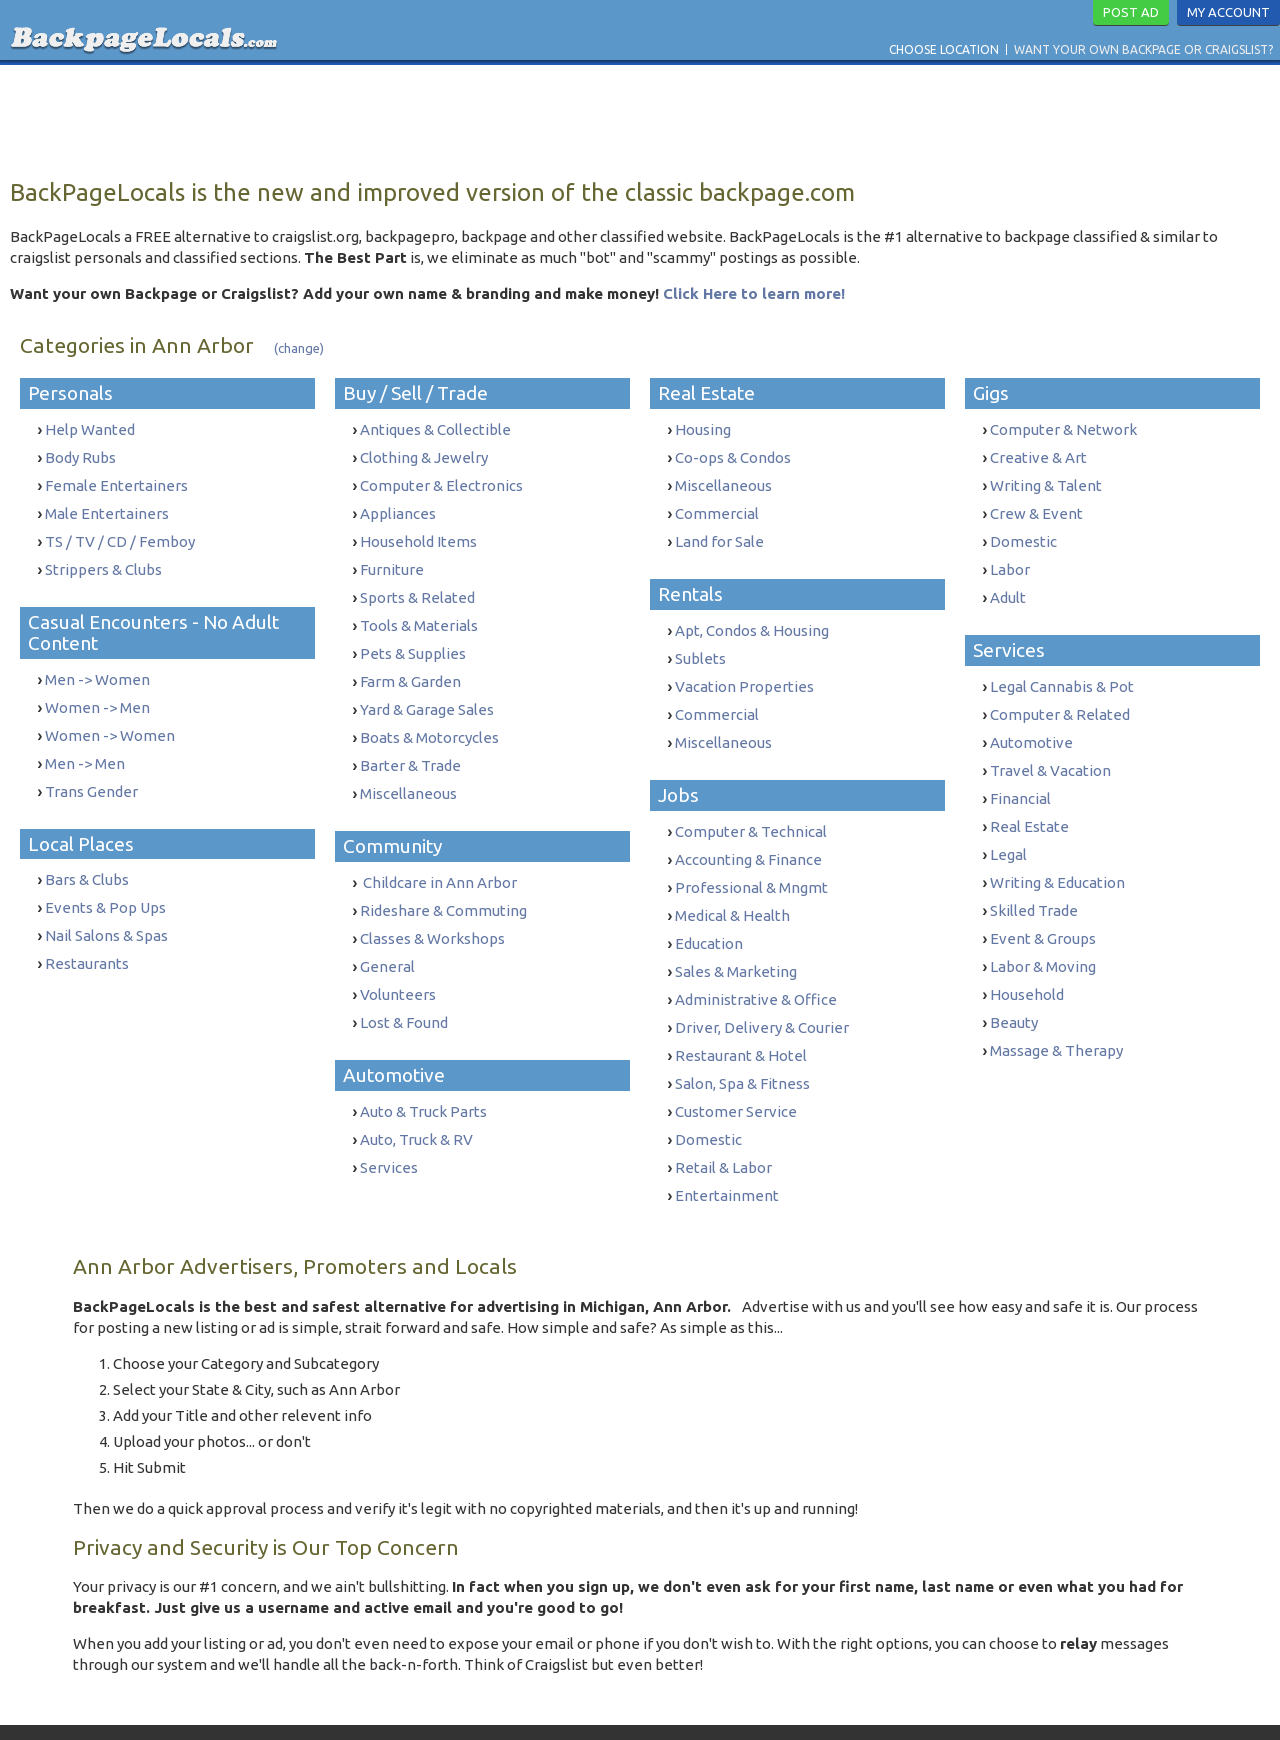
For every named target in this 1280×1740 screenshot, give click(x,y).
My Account (1228, 12)
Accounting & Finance (748, 837)
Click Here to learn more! (754, 293)
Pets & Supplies (413, 637)
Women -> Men (97, 693)
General (387, 932)
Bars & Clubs (87, 857)
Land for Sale (719, 533)
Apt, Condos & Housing (752, 620)
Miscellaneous (408, 767)
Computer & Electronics (441, 481)
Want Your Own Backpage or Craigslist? (1143, 49)
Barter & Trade (410, 741)
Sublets (700, 646)
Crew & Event (1036, 507)
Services (389, 1123)
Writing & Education (1057, 854)
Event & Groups (1043, 906)
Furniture (392, 559)
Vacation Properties (744, 672)
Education (709, 915)
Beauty (1014, 984)
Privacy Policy (665, 1703)
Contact (461, 1703)
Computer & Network (1063, 429)
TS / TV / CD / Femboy (120, 533)
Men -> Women (97, 667)
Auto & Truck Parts (423, 1071)
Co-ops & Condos (733, 455)
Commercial (717, 507)
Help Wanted (90, 429)
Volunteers (398, 958)
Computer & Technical (751, 811)
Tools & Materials (419, 611)
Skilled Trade (1034, 880)
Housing (703, 429)
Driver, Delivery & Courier (762, 993)
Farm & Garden (410, 663)
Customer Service (736, 1071)
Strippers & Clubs (103, 559)
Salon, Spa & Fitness (742, 1045)
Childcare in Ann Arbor (438, 854)
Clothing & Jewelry (424, 455)
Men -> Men (85, 745)
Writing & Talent (1046, 481)
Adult (1008, 585)
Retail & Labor (723, 1123)
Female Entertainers (116, 481)
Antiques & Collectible (435, 429)
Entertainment (727, 1149)
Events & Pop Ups (105, 883)
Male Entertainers (107, 507)
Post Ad (1131, 12)
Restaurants (87, 935)
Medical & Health (732, 889)
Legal (1008, 828)
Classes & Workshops (432, 906)
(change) (299, 348)
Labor (1010, 559)
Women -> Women (110, 719)
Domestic (708, 1097)
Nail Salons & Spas (106, 909)
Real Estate (1029, 802)
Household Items (418, 533)
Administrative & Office (756, 967)
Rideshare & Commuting (443, 880)
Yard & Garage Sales (427, 689)
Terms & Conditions (555, 1703)
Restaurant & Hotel (741, 1019)
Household (1027, 958)
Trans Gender (91, 771)
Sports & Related (417, 585)
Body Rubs (80, 455)
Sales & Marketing (736, 941)
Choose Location (944, 49)
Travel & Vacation (1050, 750)
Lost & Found (404, 984)
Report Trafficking (778, 1703)
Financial (1020, 776)
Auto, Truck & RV (416, 1097)
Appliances (398, 507)
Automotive (1031, 724)
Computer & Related (1060, 698)
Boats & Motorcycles (429, 715)
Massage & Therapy (1056, 1010)
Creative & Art (1038, 455)
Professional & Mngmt (751, 863)
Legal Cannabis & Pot (1062, 672)
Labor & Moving (1043, 932)
